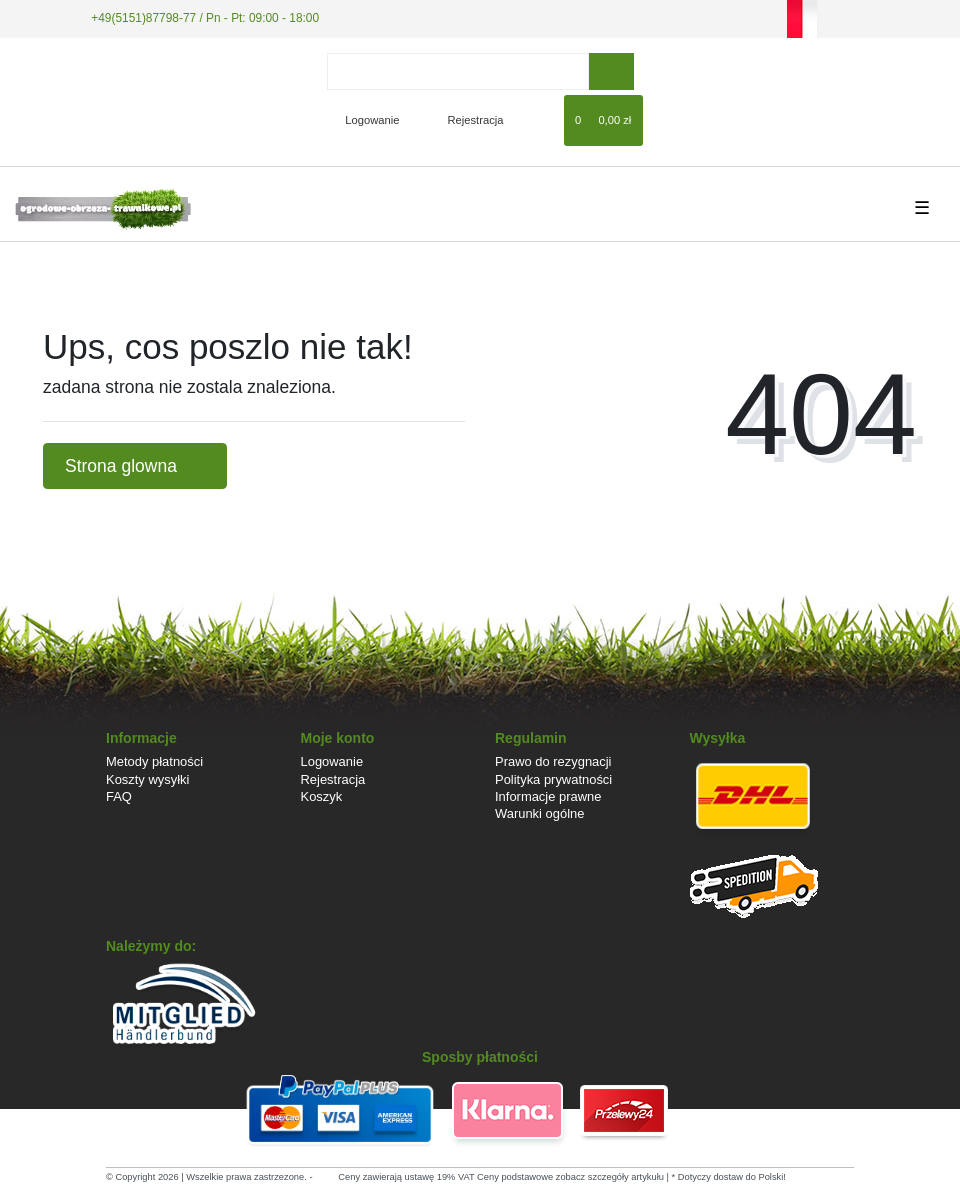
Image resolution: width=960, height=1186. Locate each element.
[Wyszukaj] (611, 71)
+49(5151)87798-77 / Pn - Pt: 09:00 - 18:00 (205, 18)
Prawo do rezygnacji (553, 761)
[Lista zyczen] (539, 120)
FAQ (119, 796)
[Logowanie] (363, 120)
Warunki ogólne (539, 813)
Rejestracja (333, 779)
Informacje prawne (548, 796)
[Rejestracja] (464, 120)
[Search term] (458, 71)
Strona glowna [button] (135, 466)
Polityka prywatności (553, 779)
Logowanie (332, 761)
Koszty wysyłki (147, 779)
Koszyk (322, 796)
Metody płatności (154, 761)
